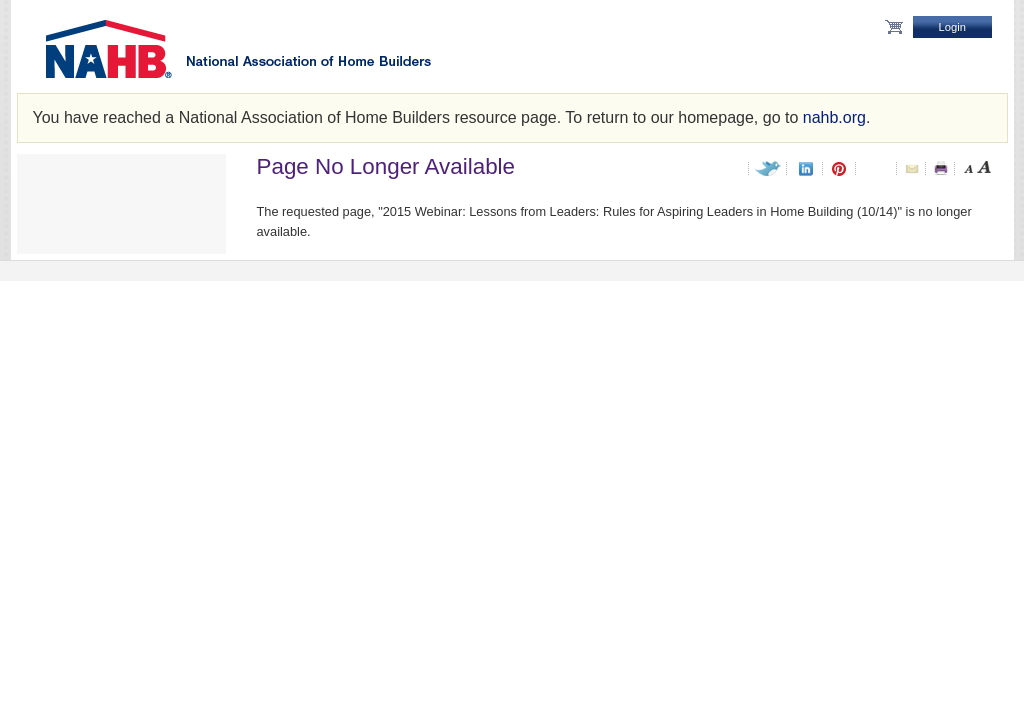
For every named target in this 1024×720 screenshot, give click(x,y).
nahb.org (834, 117)
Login (952, 27)
